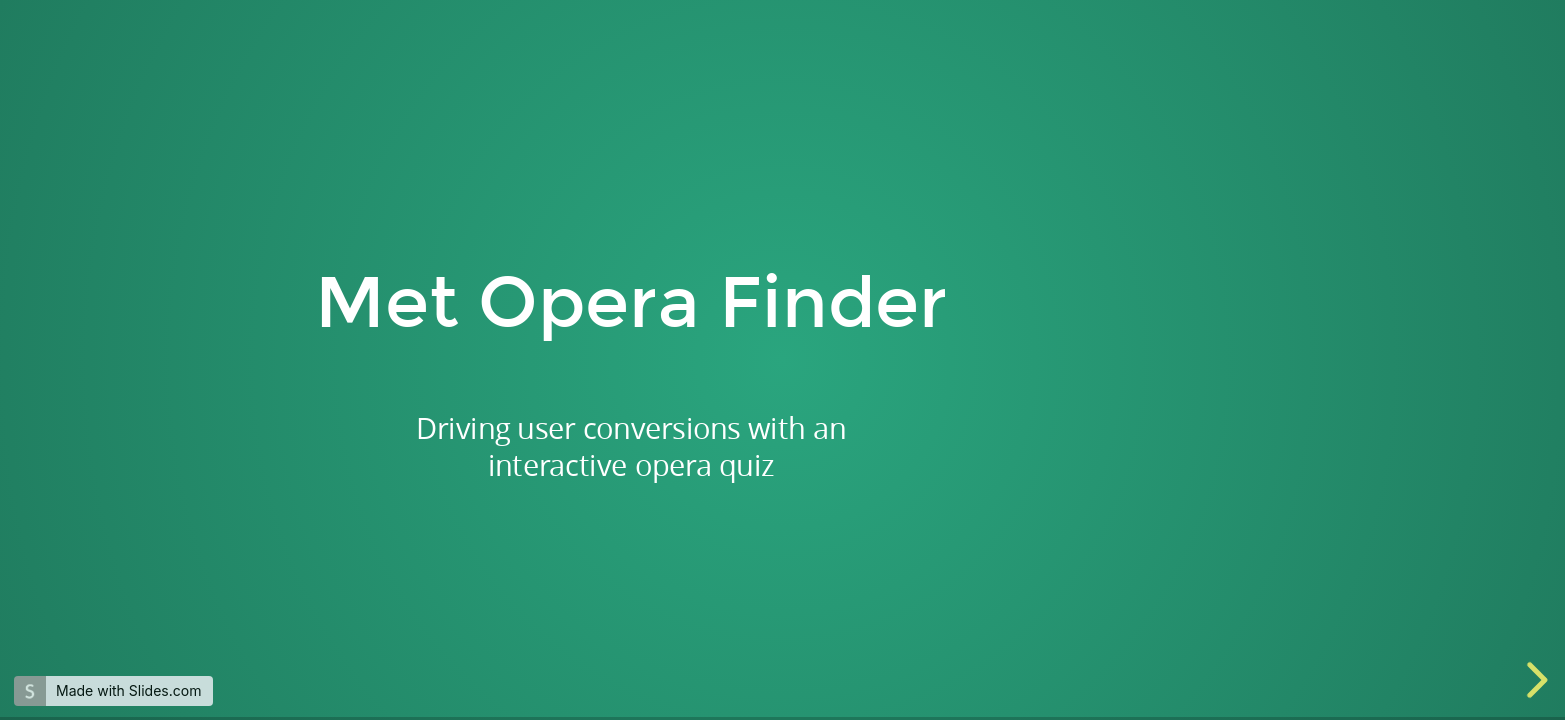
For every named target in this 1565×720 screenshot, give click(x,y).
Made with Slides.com (128, 690)
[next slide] (1534, 680)
